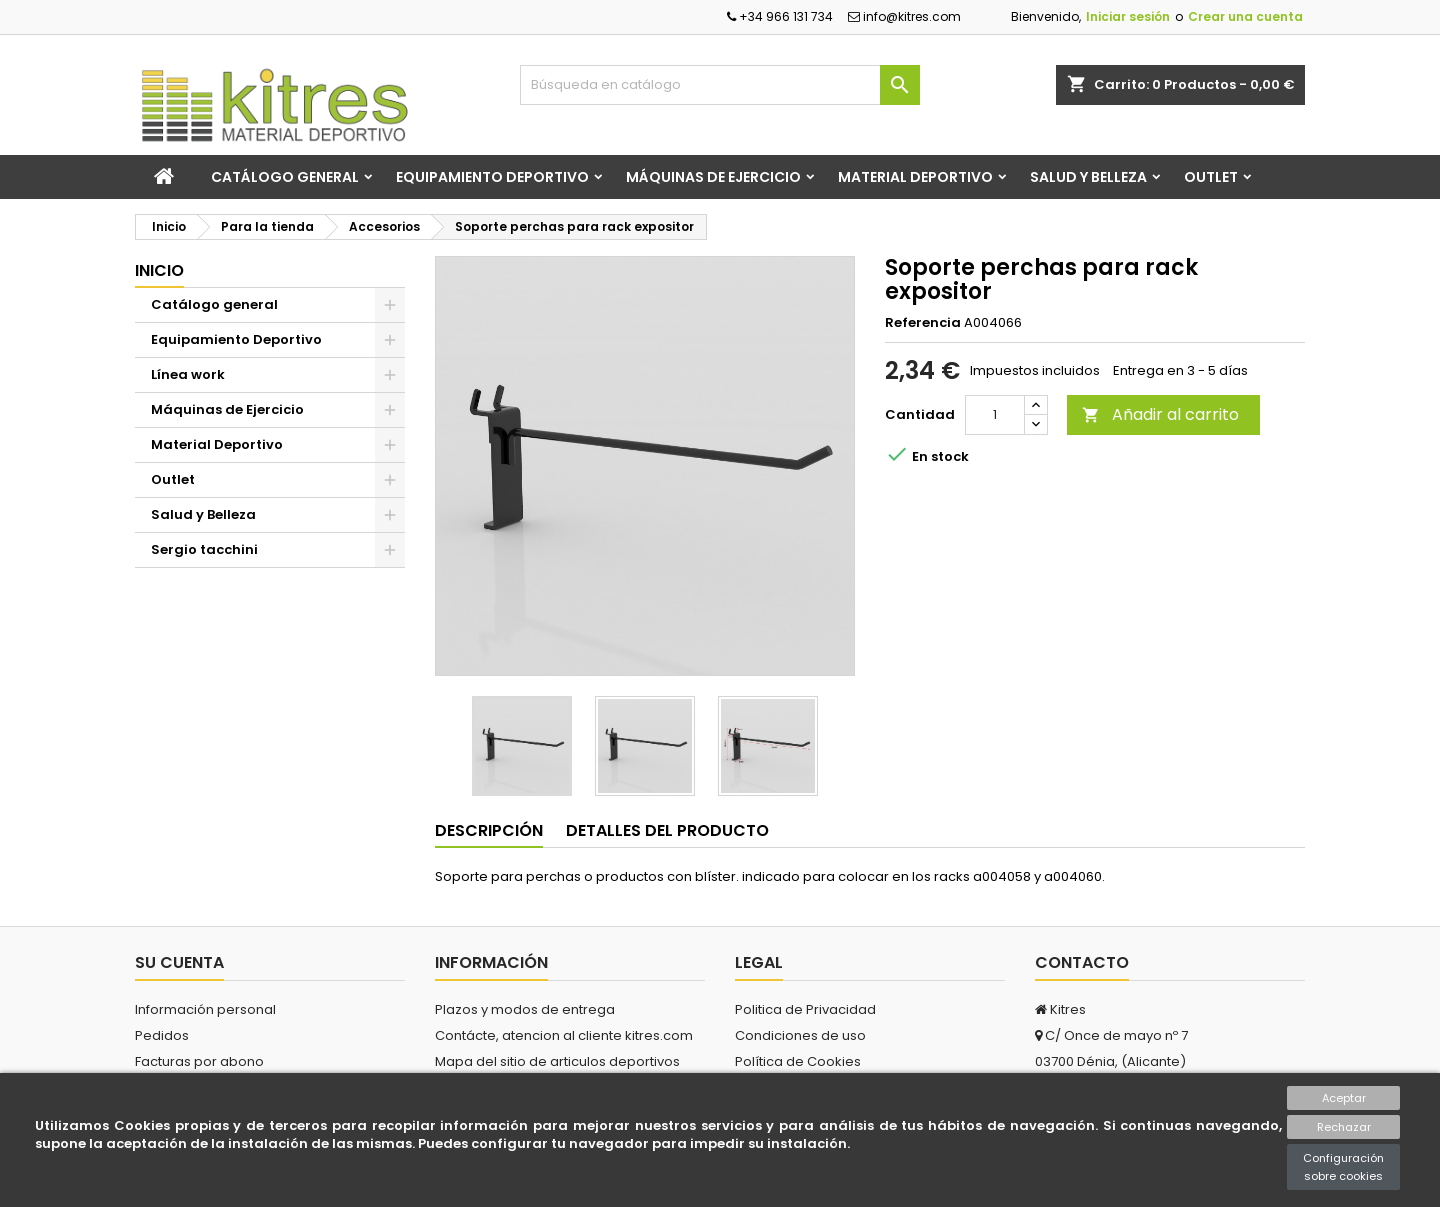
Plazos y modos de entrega (525, 1009)
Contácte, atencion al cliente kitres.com (564, 1035)
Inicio (159, 270)
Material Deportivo (915, 177)
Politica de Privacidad (805, 1009)
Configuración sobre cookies (1343, 1167)
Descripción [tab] (489, 830)
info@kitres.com (904, 16)
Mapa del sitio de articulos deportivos (557, 1061)
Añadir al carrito (1160, 414)
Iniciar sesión (1128, 16)
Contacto (1082, 962)
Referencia (923, 323)
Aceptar (1344, 1098)
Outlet (1211, 177)
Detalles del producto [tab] (667, 830)
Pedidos (162, 1035)
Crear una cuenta (1245, 16)
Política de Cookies (798, 1061)
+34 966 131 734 (780, 16)
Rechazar (1344, 1127)
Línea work (188, 374)
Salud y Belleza (1088, 177)
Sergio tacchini (204, 549)
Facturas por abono (199, 1061)
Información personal (205, 1009)
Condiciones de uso (800, 1035)
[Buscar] (720, 85)
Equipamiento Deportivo (492, 177)
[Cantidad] (995, 415)
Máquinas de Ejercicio (713, 177)
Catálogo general (285, 177)
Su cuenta (179, 962)
